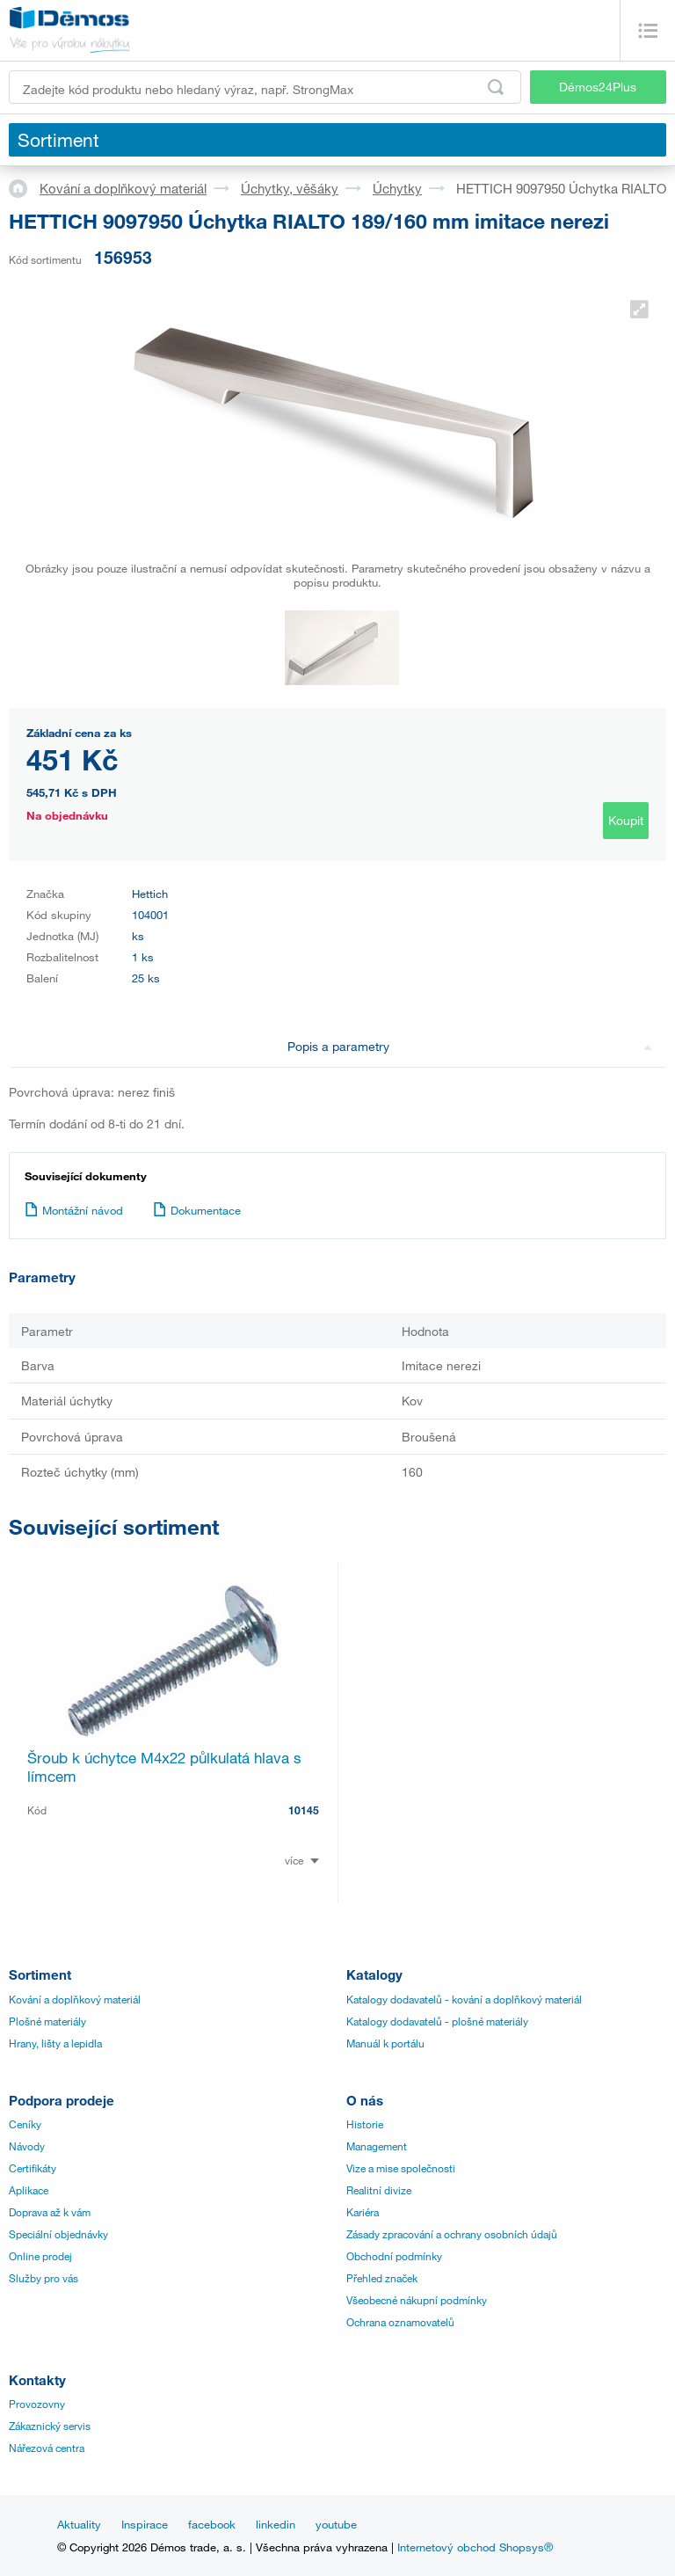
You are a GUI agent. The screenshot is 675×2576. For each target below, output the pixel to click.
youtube (336, 2524)
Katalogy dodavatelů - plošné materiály (437, 2021)
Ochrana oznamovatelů (400, 2322)
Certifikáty (32, 2168)
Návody (27, 2146)
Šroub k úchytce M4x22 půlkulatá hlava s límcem (164, 1766)
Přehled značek (381, 2278)
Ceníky (25, 2124)
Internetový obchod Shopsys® (475, 2547)
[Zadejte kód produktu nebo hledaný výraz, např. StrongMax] (265, 87)
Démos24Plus (597, 86)
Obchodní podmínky (394, 2256)
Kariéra (362, 2212)
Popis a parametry (469, 1046)
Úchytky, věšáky (289, 188)
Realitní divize (378, 2190)
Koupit (625, 820)
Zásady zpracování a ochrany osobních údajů (451, 2234)
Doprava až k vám (50, 2212)
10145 (303, 1810)
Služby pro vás (43, 2278)
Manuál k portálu (385, 2043)
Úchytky (397, 188)
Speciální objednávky (58, 2234)
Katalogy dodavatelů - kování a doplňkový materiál (464, 1999)
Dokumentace (197, 1210)
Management (376, 2146)
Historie (364, 2124)
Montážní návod (74, 1210)
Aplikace (28, 2190)
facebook (212, 2524)
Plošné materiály (47, 2021)
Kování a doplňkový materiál (123, 188)
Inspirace (144, 2524)
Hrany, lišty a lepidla (55, 2043)
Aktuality (79, 2524)
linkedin (275, 2524)
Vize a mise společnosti (400, 2168)
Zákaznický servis (50, 2426)
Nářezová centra (46, 2448)
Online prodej (40, 2256)
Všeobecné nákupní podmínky (416, 2300)
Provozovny (37, 2404)
